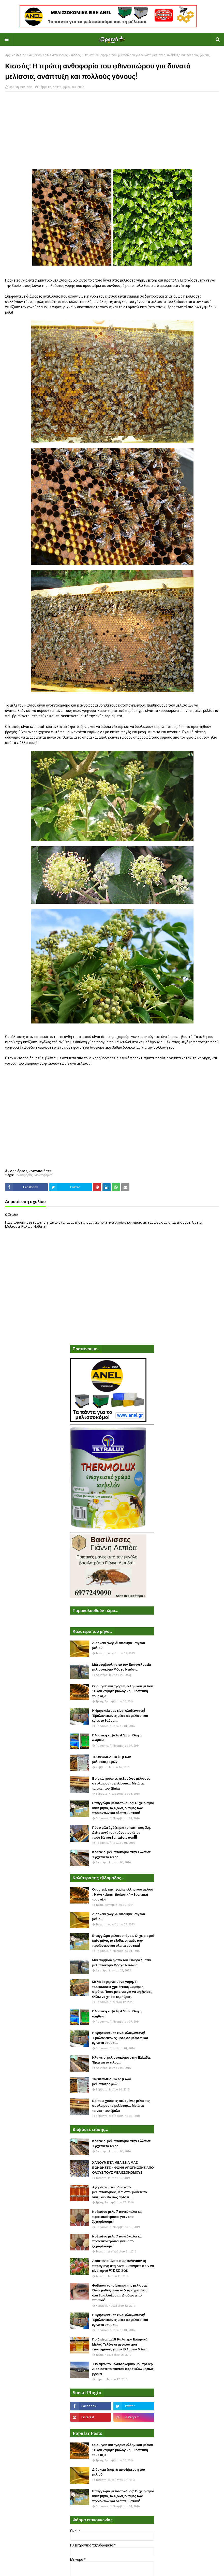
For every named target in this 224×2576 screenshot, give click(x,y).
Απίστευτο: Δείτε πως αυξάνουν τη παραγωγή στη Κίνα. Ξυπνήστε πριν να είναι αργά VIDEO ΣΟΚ (123, 2266)
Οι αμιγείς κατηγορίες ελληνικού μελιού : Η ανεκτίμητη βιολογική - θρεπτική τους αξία (122, 1691)
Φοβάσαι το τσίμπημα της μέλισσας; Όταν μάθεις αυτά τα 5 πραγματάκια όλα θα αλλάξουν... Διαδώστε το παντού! (120, 2293)
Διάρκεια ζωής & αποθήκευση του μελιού (118, 1645)
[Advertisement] (112, 132)
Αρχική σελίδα (15, 55)
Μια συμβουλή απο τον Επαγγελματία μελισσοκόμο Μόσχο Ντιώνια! (121, 1667)
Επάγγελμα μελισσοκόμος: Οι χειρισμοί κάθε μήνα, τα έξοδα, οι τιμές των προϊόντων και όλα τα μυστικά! (123, 1808)
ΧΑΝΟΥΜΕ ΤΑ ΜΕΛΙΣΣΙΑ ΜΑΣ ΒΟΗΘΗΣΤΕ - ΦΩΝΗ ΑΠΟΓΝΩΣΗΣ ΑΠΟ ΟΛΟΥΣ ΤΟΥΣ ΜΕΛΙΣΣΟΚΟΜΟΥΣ (123, 2167)
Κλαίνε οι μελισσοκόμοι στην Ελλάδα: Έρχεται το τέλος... (121, 1854)
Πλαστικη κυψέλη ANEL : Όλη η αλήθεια (117, 1738)
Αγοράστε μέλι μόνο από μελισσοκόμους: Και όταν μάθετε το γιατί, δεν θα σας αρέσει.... (119, 2192)
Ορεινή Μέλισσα (21, 87)
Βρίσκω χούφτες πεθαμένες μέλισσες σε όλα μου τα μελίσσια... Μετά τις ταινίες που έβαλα (121, 1783)
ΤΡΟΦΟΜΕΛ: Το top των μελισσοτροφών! (111, 1759)
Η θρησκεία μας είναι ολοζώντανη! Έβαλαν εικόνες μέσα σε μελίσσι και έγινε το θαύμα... (120, 1715)
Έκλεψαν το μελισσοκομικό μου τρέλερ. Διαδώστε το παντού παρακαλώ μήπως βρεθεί (123, 2369)
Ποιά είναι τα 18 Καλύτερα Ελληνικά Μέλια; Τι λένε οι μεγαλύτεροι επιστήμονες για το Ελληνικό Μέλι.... (120, 2344)
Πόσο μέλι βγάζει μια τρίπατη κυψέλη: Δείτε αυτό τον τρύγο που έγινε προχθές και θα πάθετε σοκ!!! (121, 1832)
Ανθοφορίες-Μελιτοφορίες (48, 55)
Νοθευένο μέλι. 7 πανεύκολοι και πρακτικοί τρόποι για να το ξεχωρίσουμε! (117, 2216)
